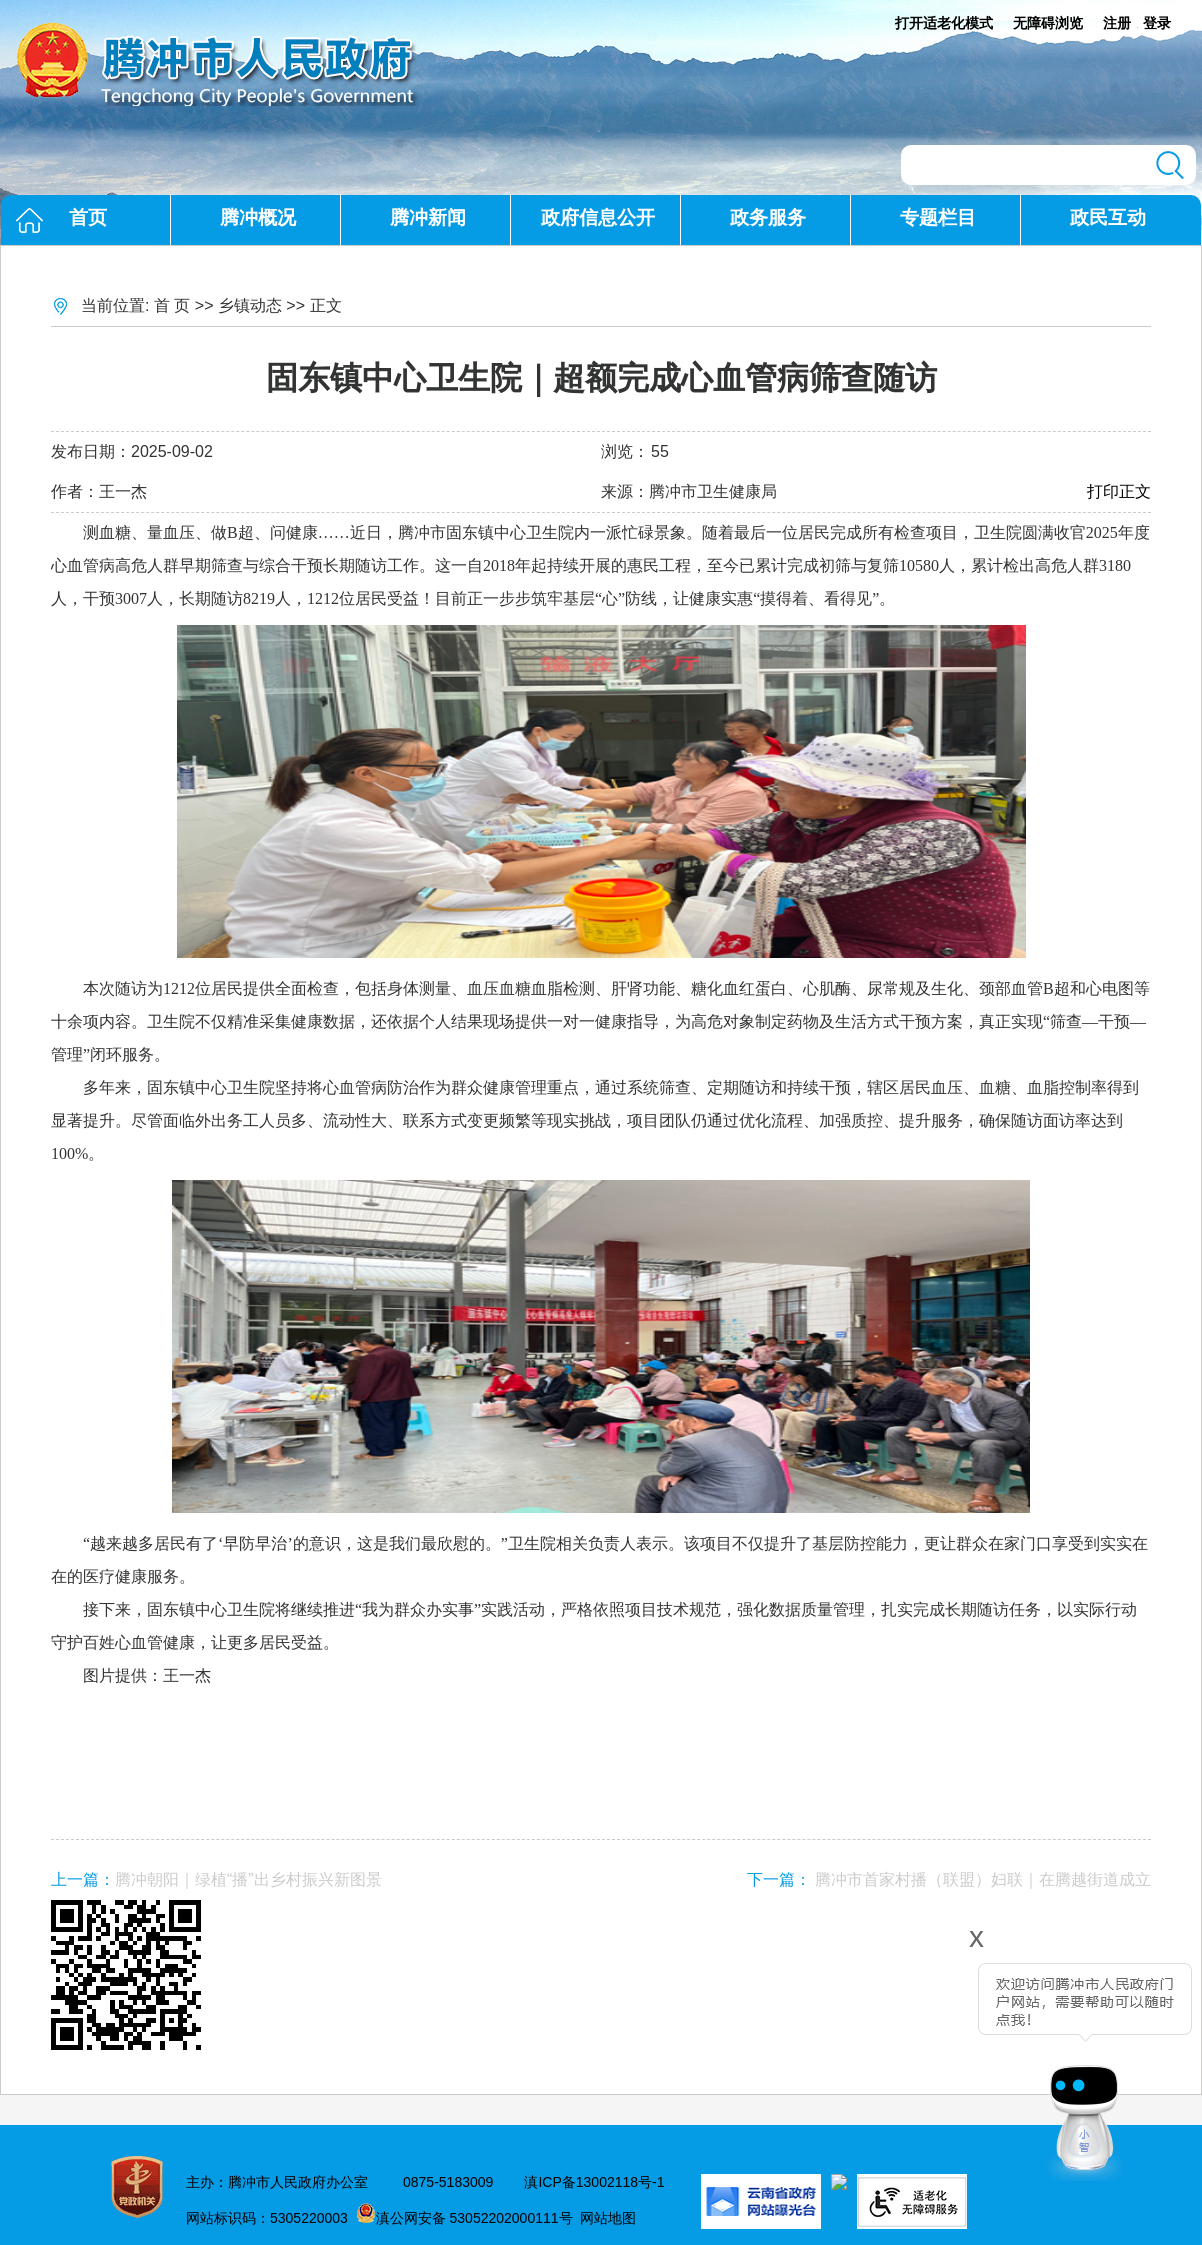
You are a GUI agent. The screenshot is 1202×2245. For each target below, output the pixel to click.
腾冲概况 (258, 217)
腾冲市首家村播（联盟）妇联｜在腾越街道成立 (983, 1879)
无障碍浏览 (1048, 23)
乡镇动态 (250, 305)
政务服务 (768, 217)
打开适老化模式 (944, 23)
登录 (1157, 23)
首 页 (172, 305)
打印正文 (1119, 491)
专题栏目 (938, 217)
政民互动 (1108, 217)
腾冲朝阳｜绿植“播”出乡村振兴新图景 (248, 1879)
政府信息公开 (598, 217)
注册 (1117, 23)
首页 (88, 217)
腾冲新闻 (428, 217)
